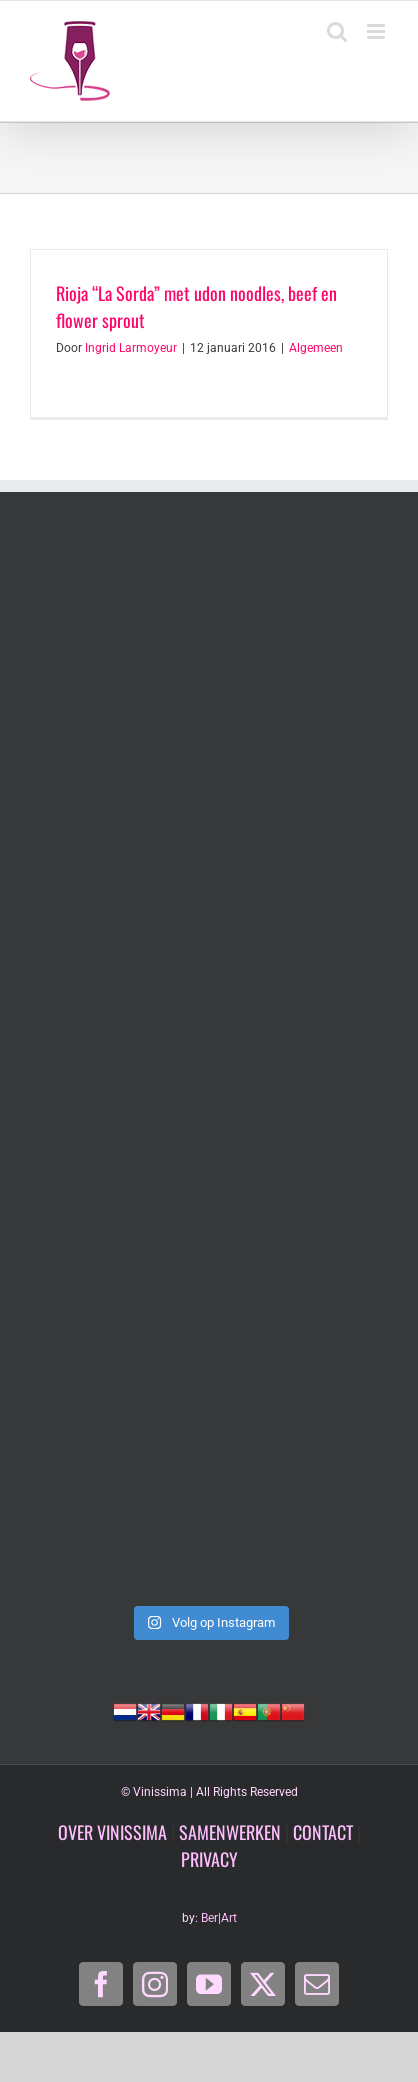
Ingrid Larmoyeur (131, 348)
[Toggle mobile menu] (377, 31)
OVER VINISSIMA (112, 1832)
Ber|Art (219, 1918)
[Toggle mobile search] (337, 31)
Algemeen (316, 348)
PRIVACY (209, 1859)
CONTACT (323, 1832)
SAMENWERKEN (230, 1832)
